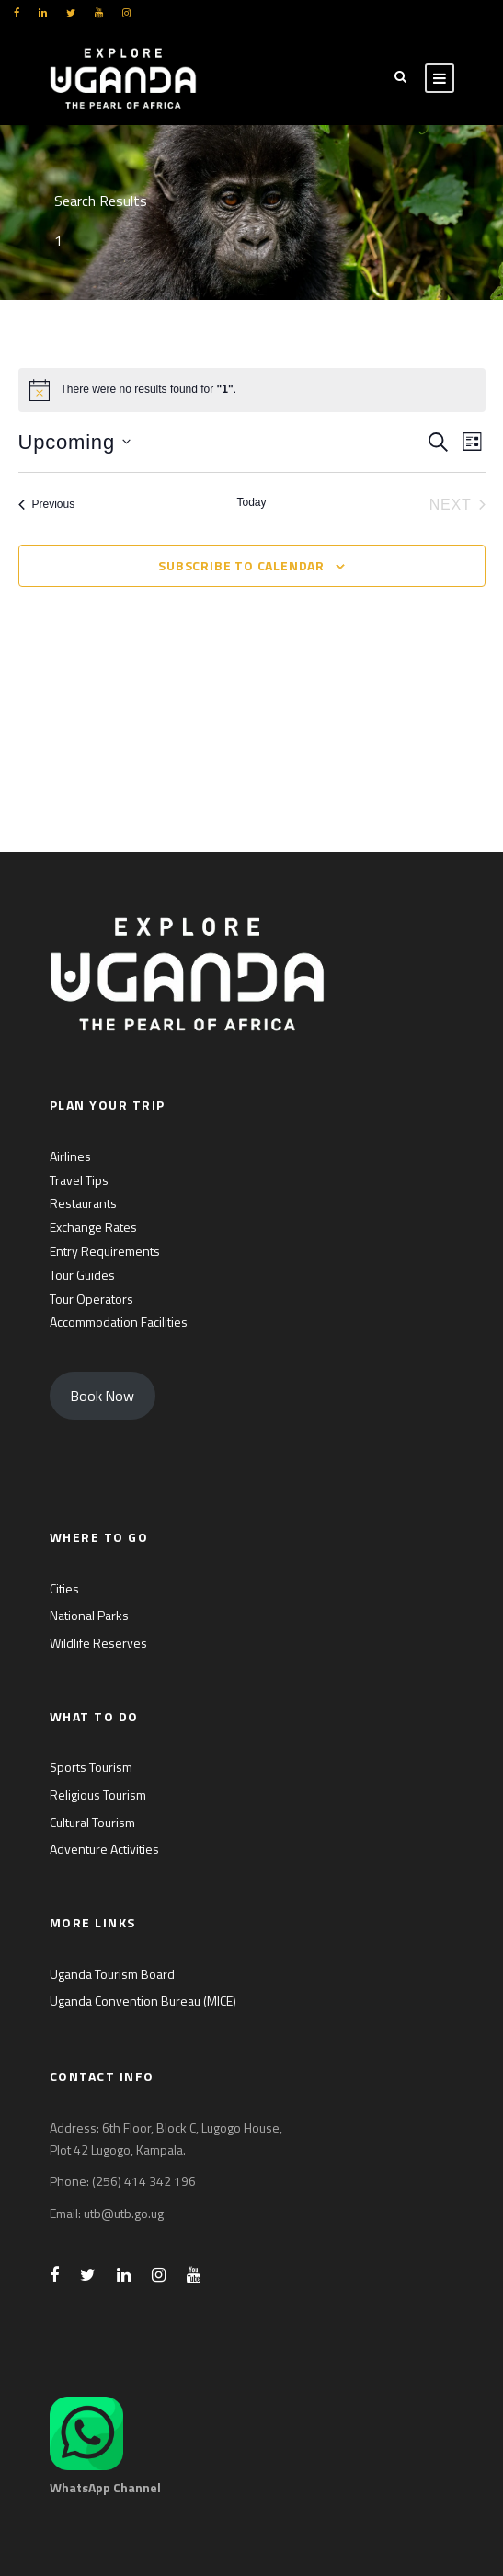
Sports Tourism (91, 1767)
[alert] (252, 390)
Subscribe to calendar (241, 565)
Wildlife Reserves (98, 1642)
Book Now (102, 1396)
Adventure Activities (104, 1848)
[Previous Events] (46, 505)
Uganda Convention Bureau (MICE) (143, 2000)
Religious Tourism (98, 1794)
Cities (64, 1588)
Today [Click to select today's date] (251, 502)
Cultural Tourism (92, 1822)
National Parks (89, 1615)
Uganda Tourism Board (112, 1974)
